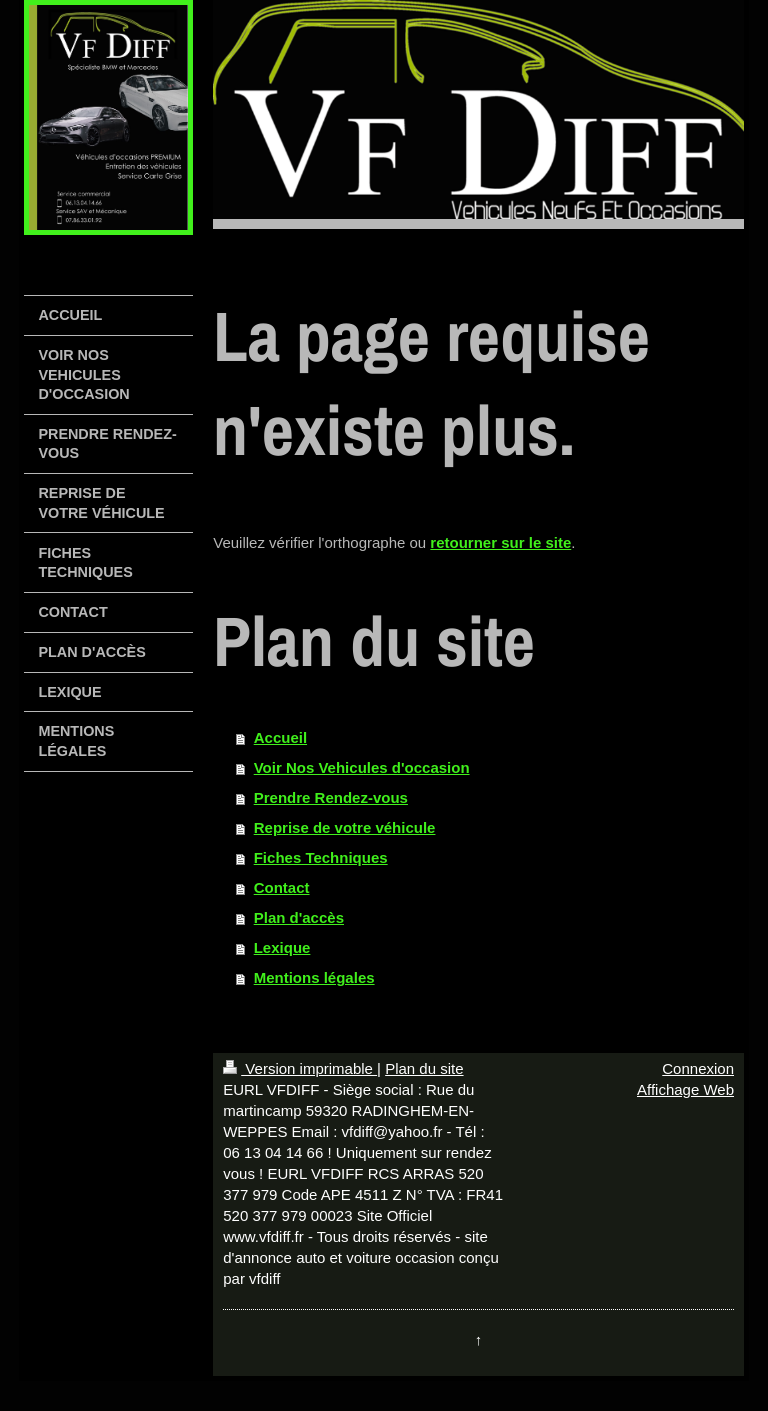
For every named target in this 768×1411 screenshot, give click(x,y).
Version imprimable (300, 1068)
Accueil (280, 737)
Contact (282, 887)
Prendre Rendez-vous (331, 797)
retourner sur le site (500, 542)
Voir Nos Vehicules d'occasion (362, 767)
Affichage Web (685, 1089)
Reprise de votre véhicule (345, 827)
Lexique (282, 947)
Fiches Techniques (321, 857)
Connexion (698, 1068)
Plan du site (424, 1068)
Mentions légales (314, 977)
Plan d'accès (299, 917)
